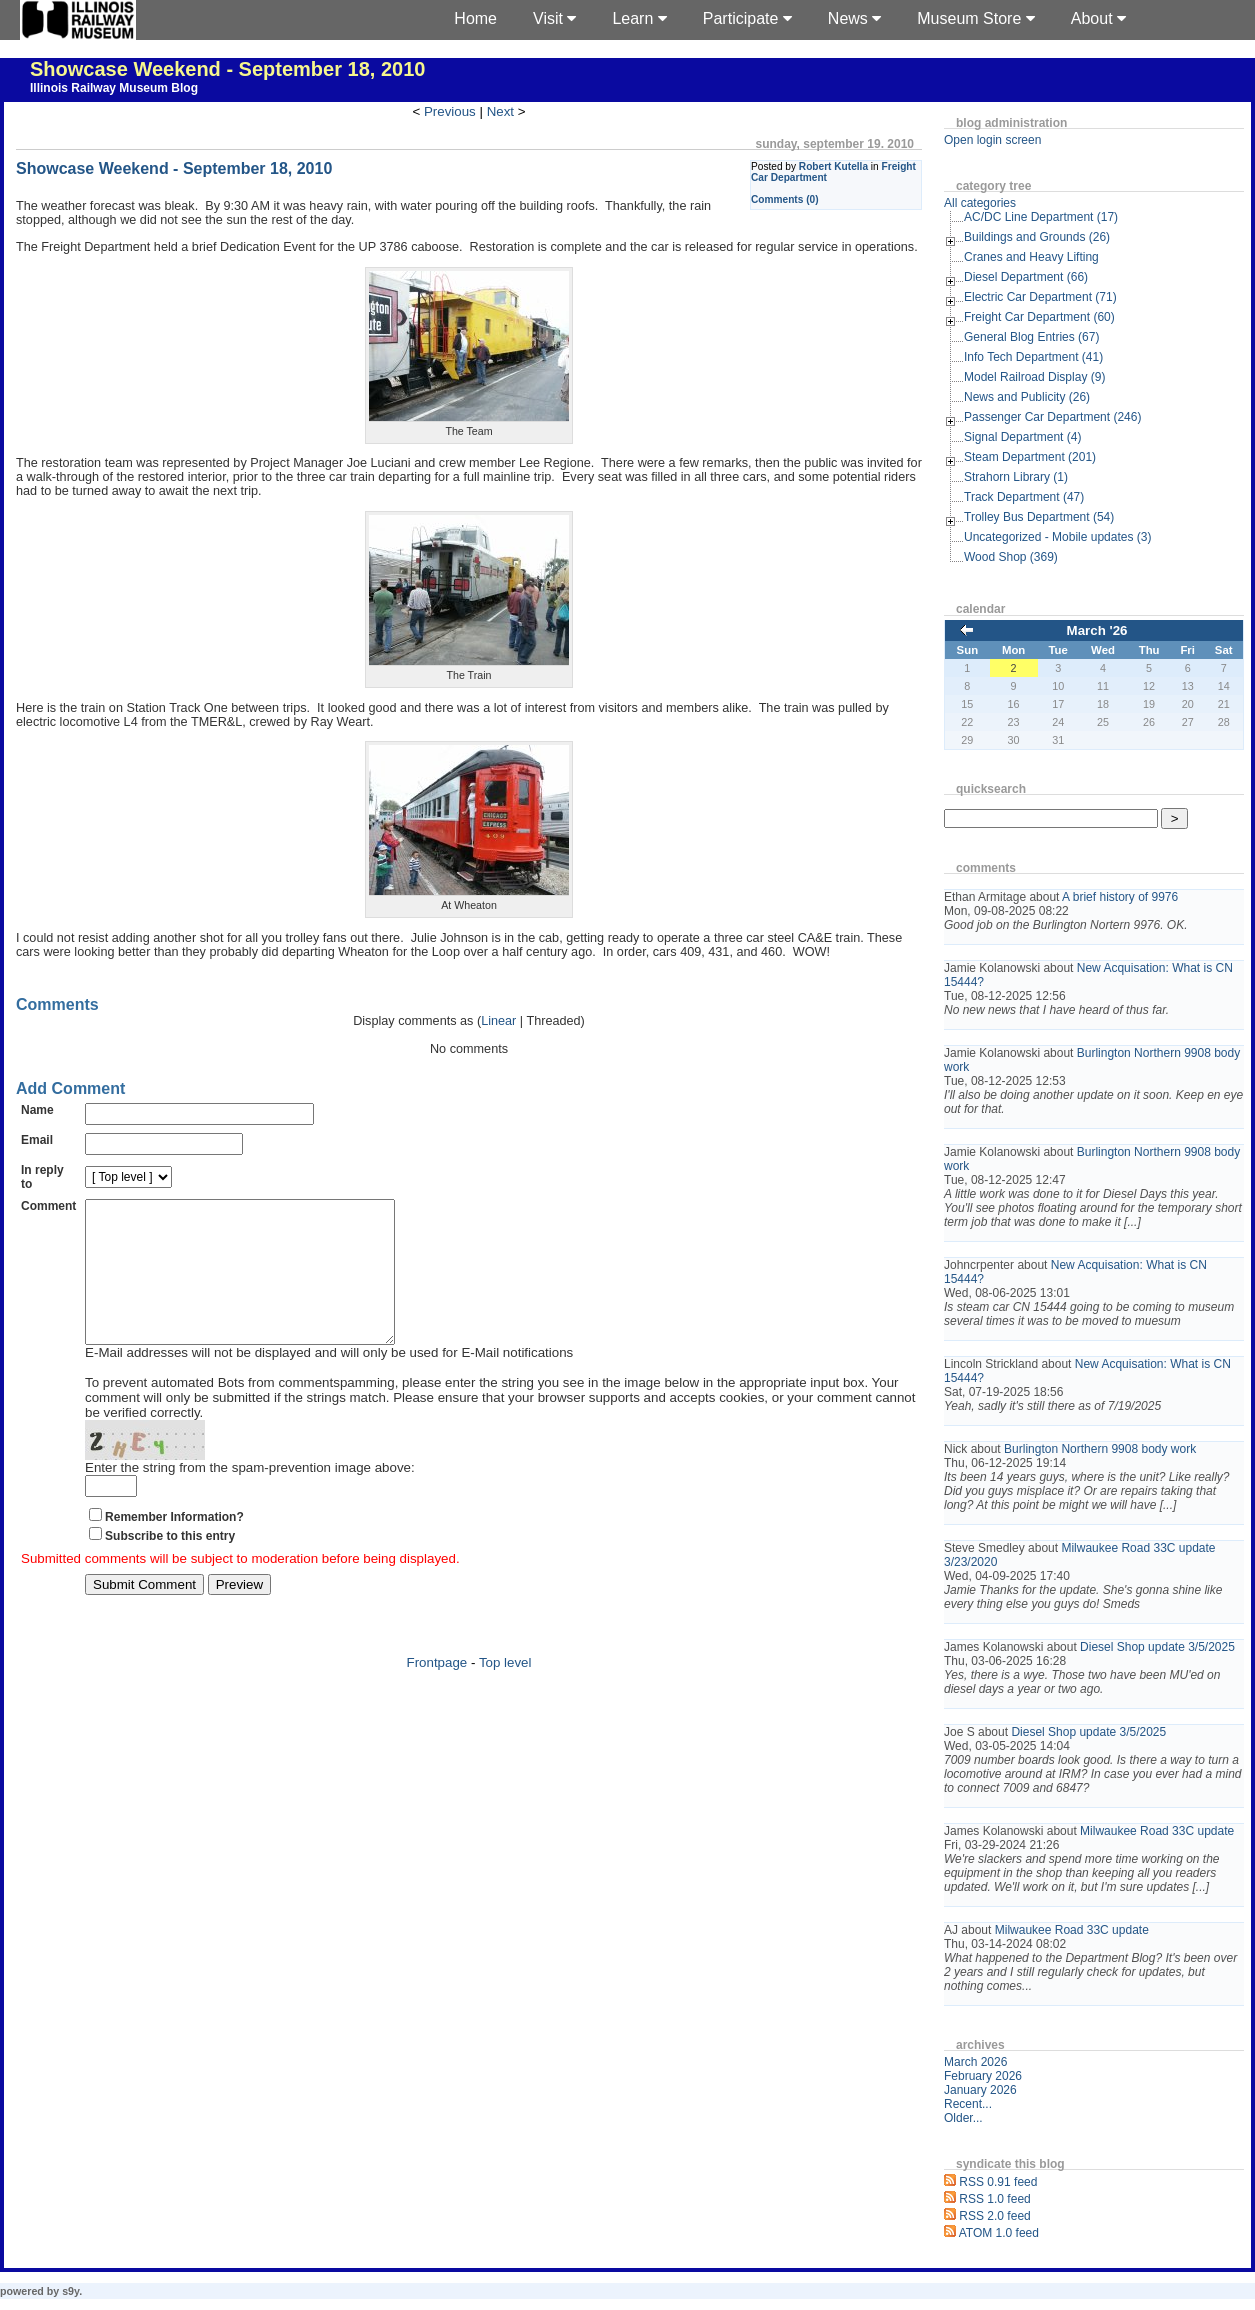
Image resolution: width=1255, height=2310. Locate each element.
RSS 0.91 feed (998, 2182)
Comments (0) (785, 199)
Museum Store (975, 18)
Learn (639, 18)
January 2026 (980, 2090)
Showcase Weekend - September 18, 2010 (227, 69)
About (1098, 18)
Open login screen (992, 140)
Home (475, 18)
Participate (747, 18)
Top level (505, 1692)
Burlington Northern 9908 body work (1100, 1449)
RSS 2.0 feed (994, 2216)
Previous (450, 111)
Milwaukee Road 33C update (1157, 1831)
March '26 (1097, 630)
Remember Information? (174, 1547)
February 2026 (983, 2076)
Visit (554, 18)
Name (37, 1110)
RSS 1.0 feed (994, 2199)
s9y (70, 2291)
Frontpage (437, 1692)
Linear (498, 1021)
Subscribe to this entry (170, 1566)
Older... (963, 2118)
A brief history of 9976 (1120, 897)
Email (37, 1140)
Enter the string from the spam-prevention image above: (250, 1497)
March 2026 (975, 2062)
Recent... (968, 2104)
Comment (48, 1206)
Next (500, 111)
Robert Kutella (833, 166)
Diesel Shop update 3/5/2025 (1157, 1647)
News (854, 18)
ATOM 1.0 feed (999, 2233)
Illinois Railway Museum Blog (114, 88)
